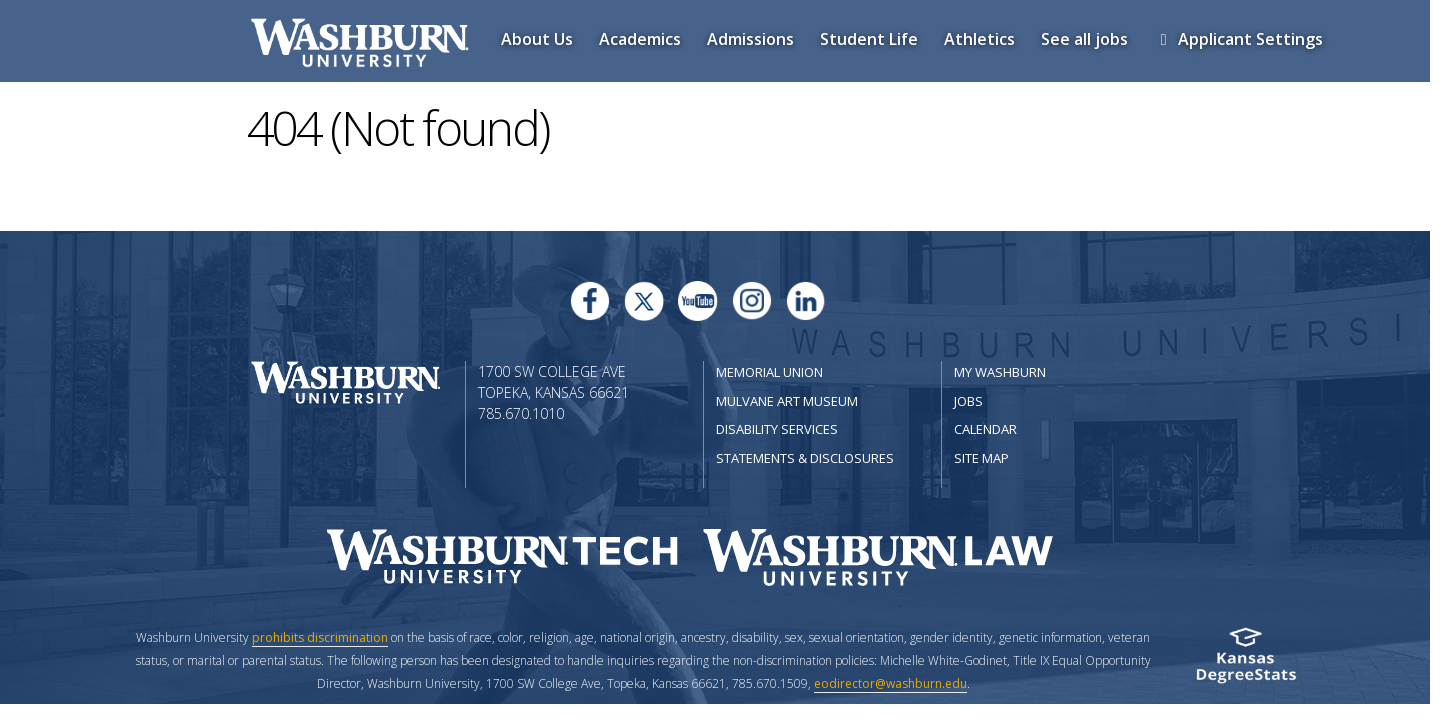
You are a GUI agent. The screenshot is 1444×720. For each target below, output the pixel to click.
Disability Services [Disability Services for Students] (777, 429)
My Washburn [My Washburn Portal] (1000, 372)
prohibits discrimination (320, 637)
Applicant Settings (1242, 39)
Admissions (754, 39)
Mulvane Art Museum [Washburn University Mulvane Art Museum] (787, 401)
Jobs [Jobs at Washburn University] (968, 401)
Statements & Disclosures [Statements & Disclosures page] (805, 458)
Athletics (983, 39)
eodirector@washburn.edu (890, 683)
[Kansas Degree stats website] (1246, 661)
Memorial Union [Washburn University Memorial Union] (769, 372)
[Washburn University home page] (345, 380)
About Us (541, 39)
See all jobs (1088, 39)
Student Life (873, 39)
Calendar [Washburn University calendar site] (985, 429)
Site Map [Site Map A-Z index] (981, 458)
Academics (644, 39)
